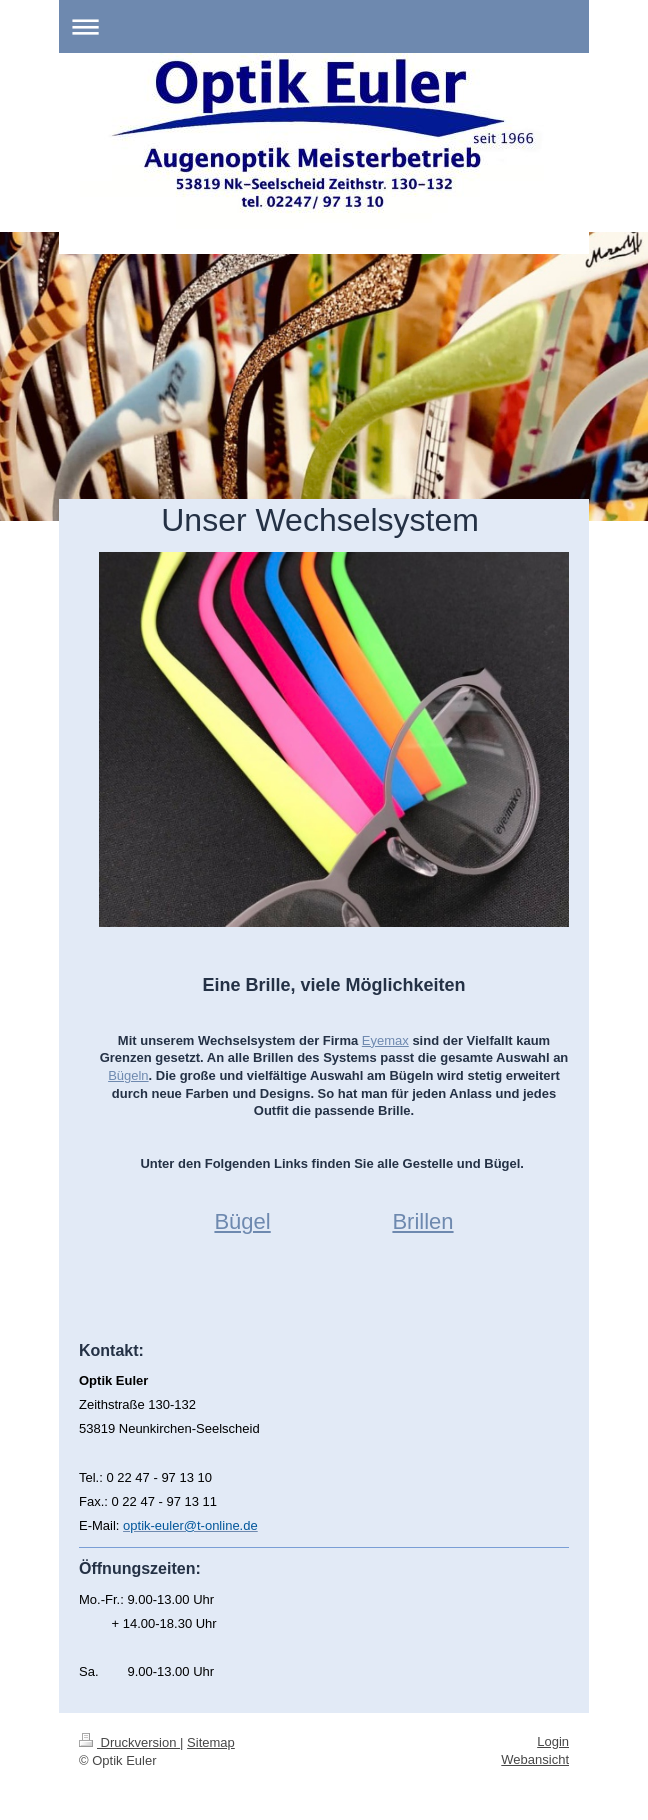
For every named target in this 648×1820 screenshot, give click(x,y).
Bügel (242, 1221)
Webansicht (535, 1759)
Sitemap (211, 1742)
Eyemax (385, 1040)
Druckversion (129, 1742)
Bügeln (128, 1075)
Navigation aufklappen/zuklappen (324, 26)
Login (553, 1741)
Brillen (422, 1221)
